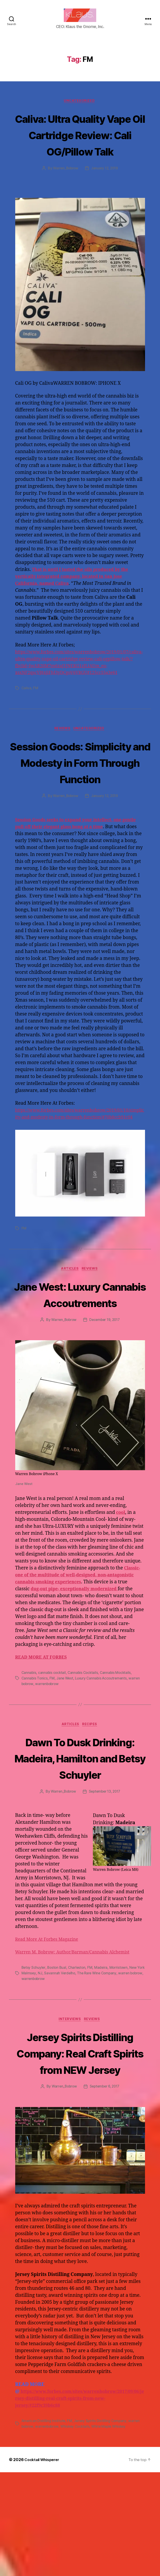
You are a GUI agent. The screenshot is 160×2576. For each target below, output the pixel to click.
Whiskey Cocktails (77, 2530)
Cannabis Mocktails (118, 1744)
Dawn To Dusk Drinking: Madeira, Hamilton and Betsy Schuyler (80, 1837)
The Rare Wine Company (106, 2060)
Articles (69, 1323)
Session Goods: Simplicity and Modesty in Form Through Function (80, 801)
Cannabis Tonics (34, 1749)
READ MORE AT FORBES (43, 1728)
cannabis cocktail (52, 1744)
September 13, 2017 (105, 1879)
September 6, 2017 (105, 2190)
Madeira (102, 2055)
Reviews (62, 760)
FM (35, 719)
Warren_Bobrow (65, 192)
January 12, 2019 (105, 192)
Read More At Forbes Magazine (49, 2027)
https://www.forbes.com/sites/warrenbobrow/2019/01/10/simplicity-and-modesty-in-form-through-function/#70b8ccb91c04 (79, 1165)
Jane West (66, 1749)
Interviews (69, 2107)
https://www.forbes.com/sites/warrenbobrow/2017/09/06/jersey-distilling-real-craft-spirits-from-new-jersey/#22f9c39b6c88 (80, 2502)
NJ (48, 2060)
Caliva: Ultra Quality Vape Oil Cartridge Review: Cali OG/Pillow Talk (80, 150)
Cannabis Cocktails (84, 1744)
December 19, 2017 (105, 1391)
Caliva (26, 719)
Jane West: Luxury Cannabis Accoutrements (80, 1357)
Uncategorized (80, 108)
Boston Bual (57, 2055)
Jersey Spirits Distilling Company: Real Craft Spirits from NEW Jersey (80, 2148)
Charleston (78, 2055)
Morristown (120, 2055)
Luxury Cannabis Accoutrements (103, 1749)
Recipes (91, 1795)
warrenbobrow (48, 1754)
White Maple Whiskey (112, 2530)
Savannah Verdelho (68, 2060)
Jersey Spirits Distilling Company (101, 2524)
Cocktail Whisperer (43, 2563)
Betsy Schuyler (33, 2055)
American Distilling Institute (43, 2524)
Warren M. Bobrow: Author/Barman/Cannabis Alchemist (78, 2040)
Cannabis (29, 1744)
